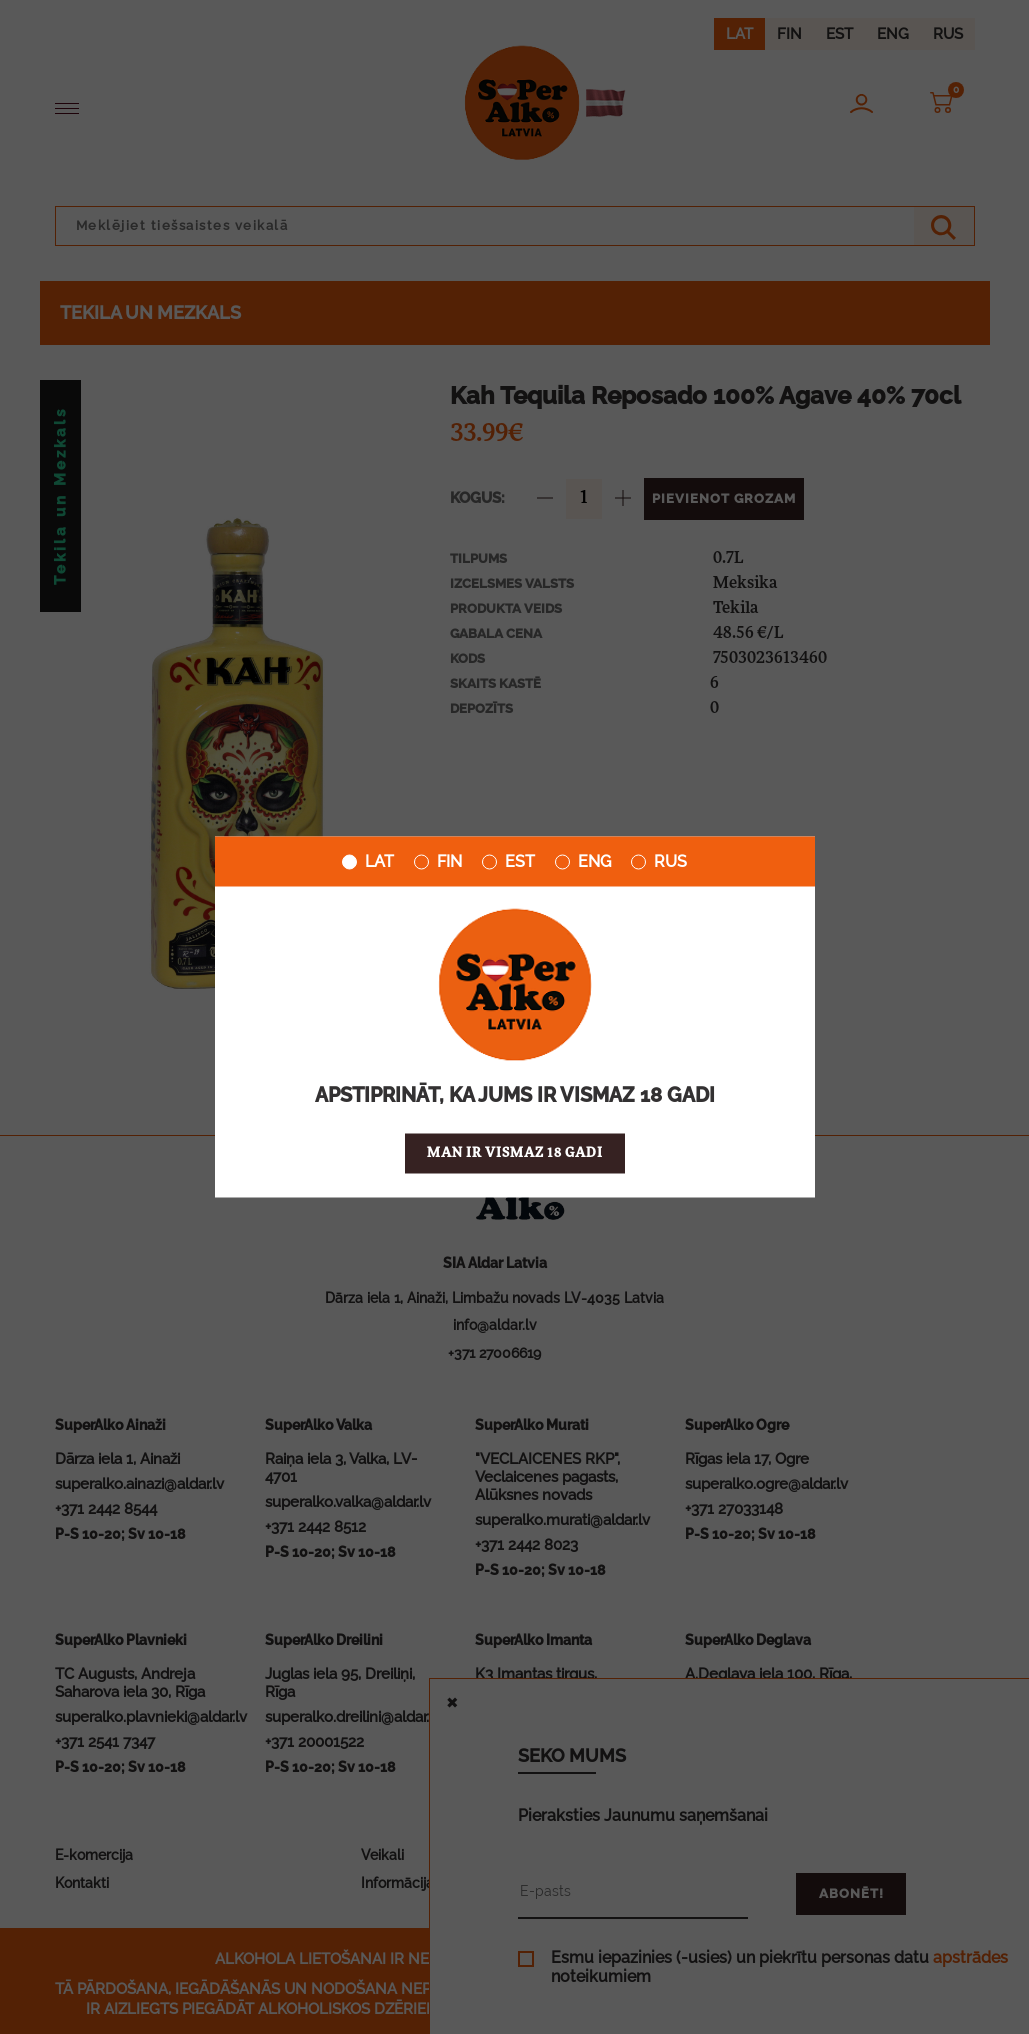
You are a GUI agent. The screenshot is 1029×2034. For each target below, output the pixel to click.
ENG (583, 862)
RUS (659, 862)
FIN (438, 862)
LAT (368, 862)
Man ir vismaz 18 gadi (515, 1153)
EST (508, 862)
